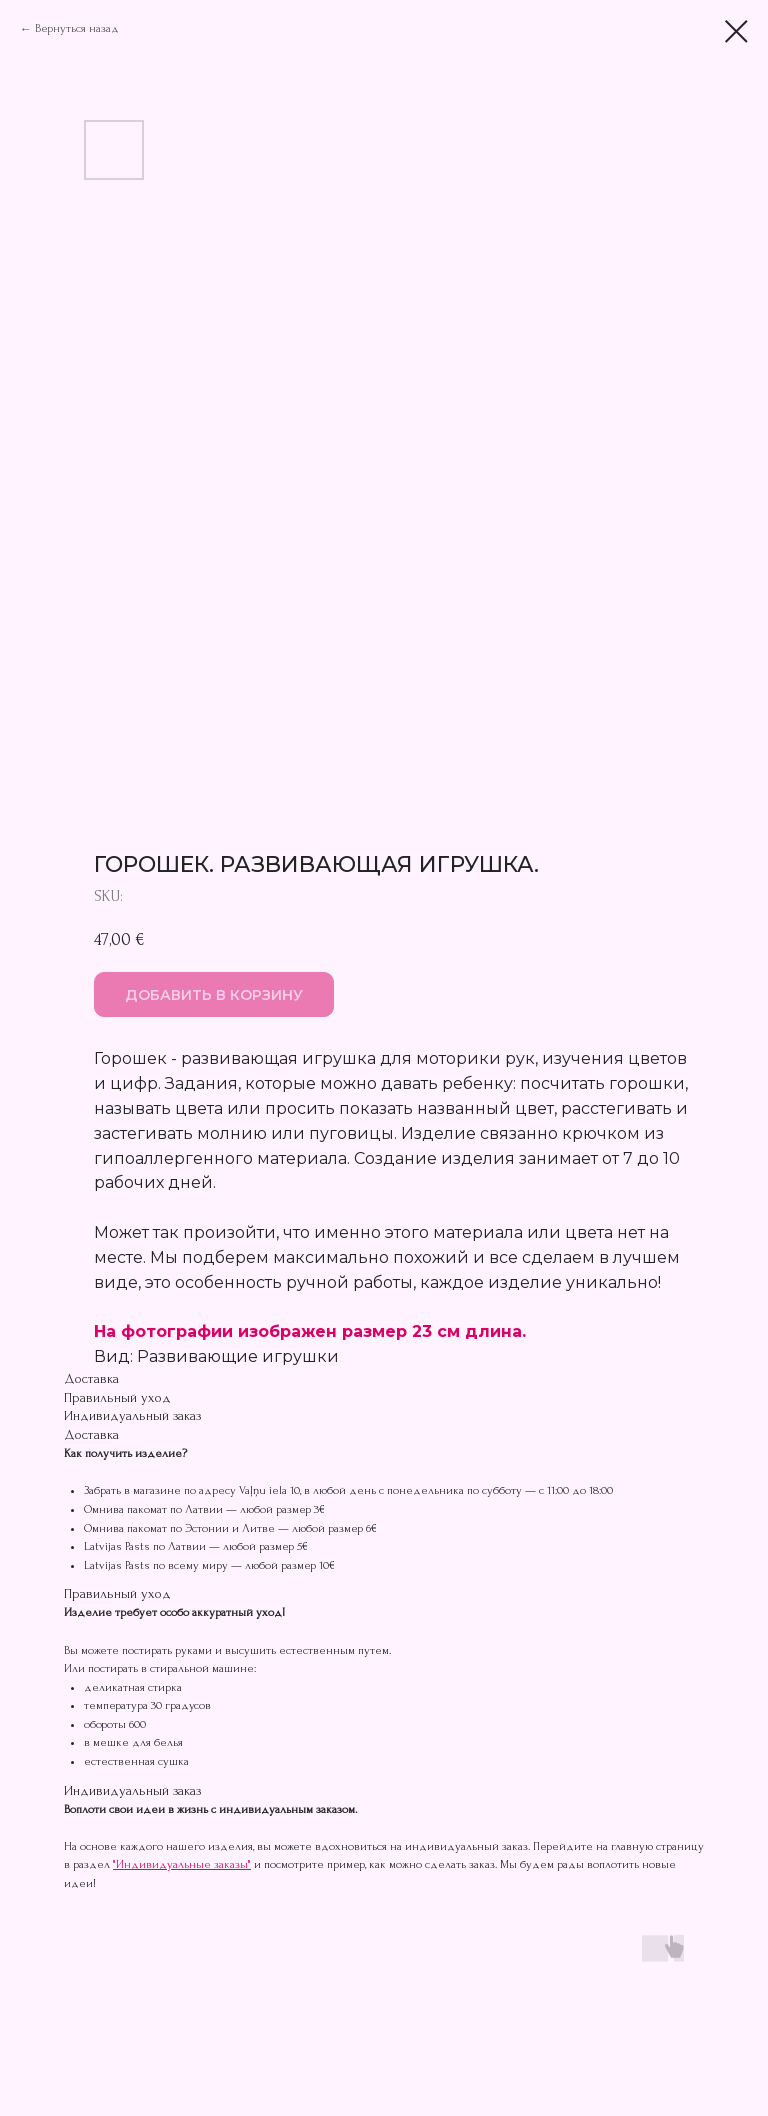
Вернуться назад (77, 28)
